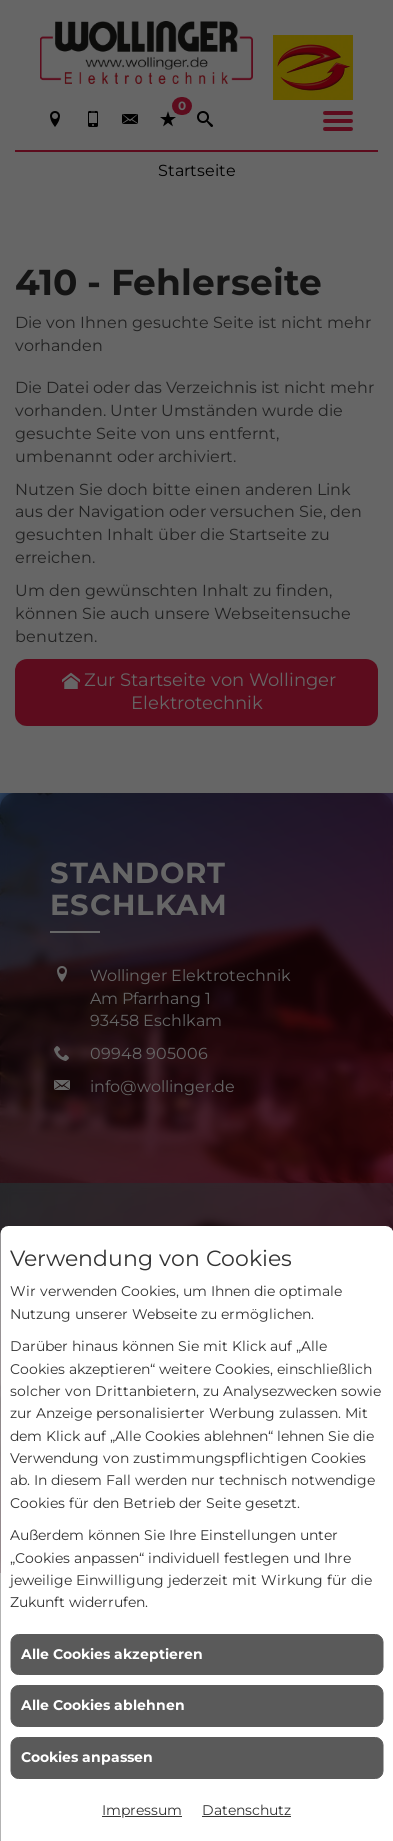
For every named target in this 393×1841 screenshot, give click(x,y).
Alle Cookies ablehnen (103, 1705)
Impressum (142, 1810)
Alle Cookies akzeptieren (112, 1654)
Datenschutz (246, 1810)
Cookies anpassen (87, 1757)
